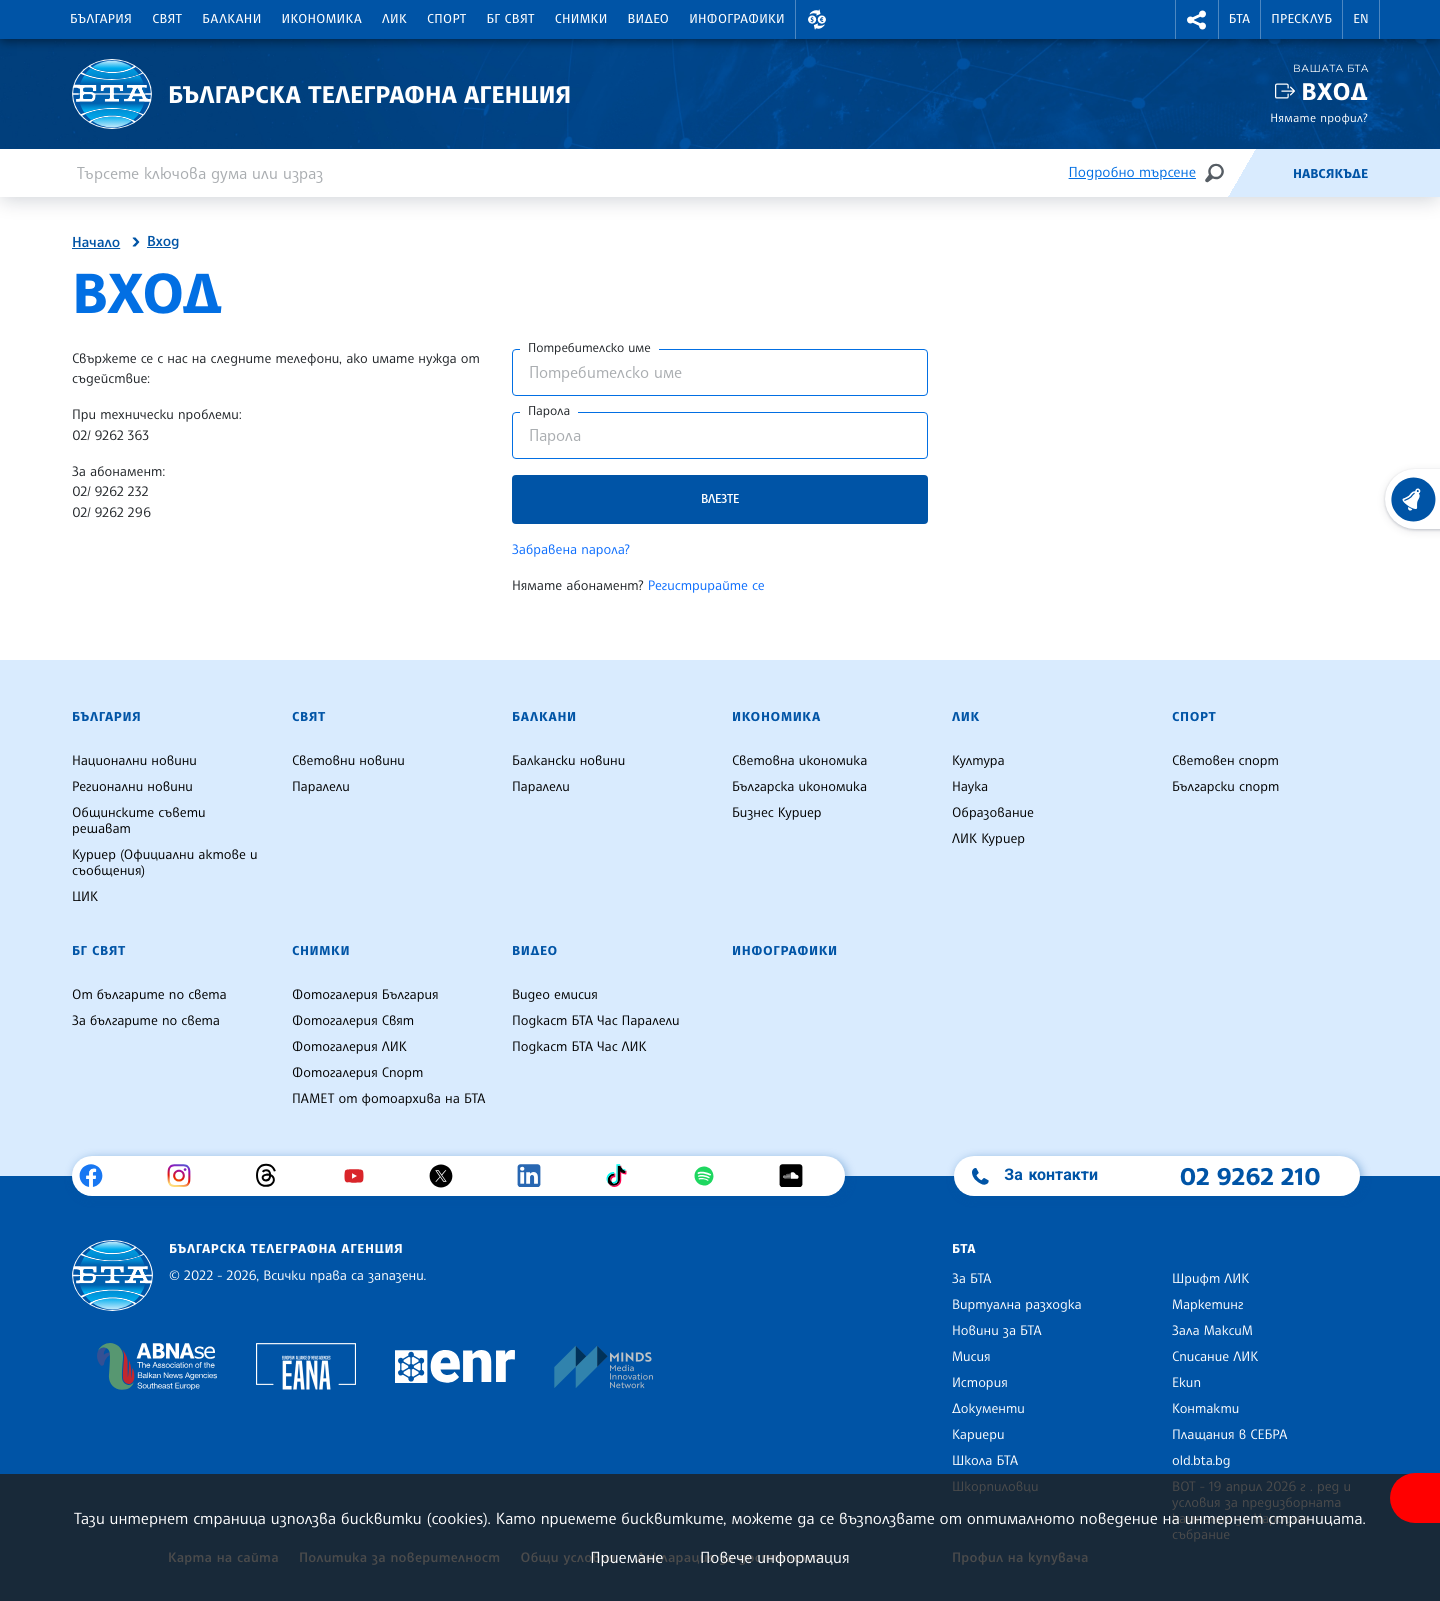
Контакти (1205, 1409)
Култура (978, 761)
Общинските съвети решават (139, 821)
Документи (988, 1409)
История (980, 1383)
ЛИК (394, 19)
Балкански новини (568, 761)
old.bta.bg (1201, 1461)
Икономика (322, 19)
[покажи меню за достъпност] (1415, 1498)
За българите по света (146, 1021)
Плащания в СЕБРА (1229, 1435)
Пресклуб (1301, 19)
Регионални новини (132, 787)
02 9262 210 (1250, 1176)
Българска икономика (799, 787)
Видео (649, 19)
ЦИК (85, 897)
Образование (993, 813)
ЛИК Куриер (988, 839)
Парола (549, 411)
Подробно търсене (1132, 172)
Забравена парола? (571, 550)
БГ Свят (511, 19)
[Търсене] (1214, 172)
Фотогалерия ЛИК (349, 1047)
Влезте (720, 498)
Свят (167, 19)
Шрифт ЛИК (1210, 1279)
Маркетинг (1207, 1305)
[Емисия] (1260, 173)
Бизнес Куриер (777, 813)
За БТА (971, 1279)
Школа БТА (985, 1461)
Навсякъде (1330, 174)
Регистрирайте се (706, 586)
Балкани (231, 19)
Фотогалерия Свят (353, 1021)
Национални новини (134, 761)
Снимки (581, 19)
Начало (96, 243)
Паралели (321, 787)
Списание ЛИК (1215, 1357)
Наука (970, 787)
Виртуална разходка (1017, 1305)
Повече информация (775, 1557)
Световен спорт (1225, 761)
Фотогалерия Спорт (357, 1073)
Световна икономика (799, 761)
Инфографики (737, 19)
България (101, 19)
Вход (1334, 91)
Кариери (978, 1435)
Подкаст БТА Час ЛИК (579, 1047)
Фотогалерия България (365, 995)
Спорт (446, 19)
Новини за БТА (997, 1331)
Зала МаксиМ (1212, 1331)
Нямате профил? (1319, 117)
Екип (1186, 1383)
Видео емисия (555, 995)
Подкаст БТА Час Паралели (595, 1021)
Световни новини (348, 761)
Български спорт (1225, 787)
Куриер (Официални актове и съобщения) (165, 863)
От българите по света (149, 995)
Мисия (971, 1357)
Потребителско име (589, 348)
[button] (817, 19)
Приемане (626, 1557)
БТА (1239, 19)
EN (1361, 19)
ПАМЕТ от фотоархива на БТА (388, 1099)
